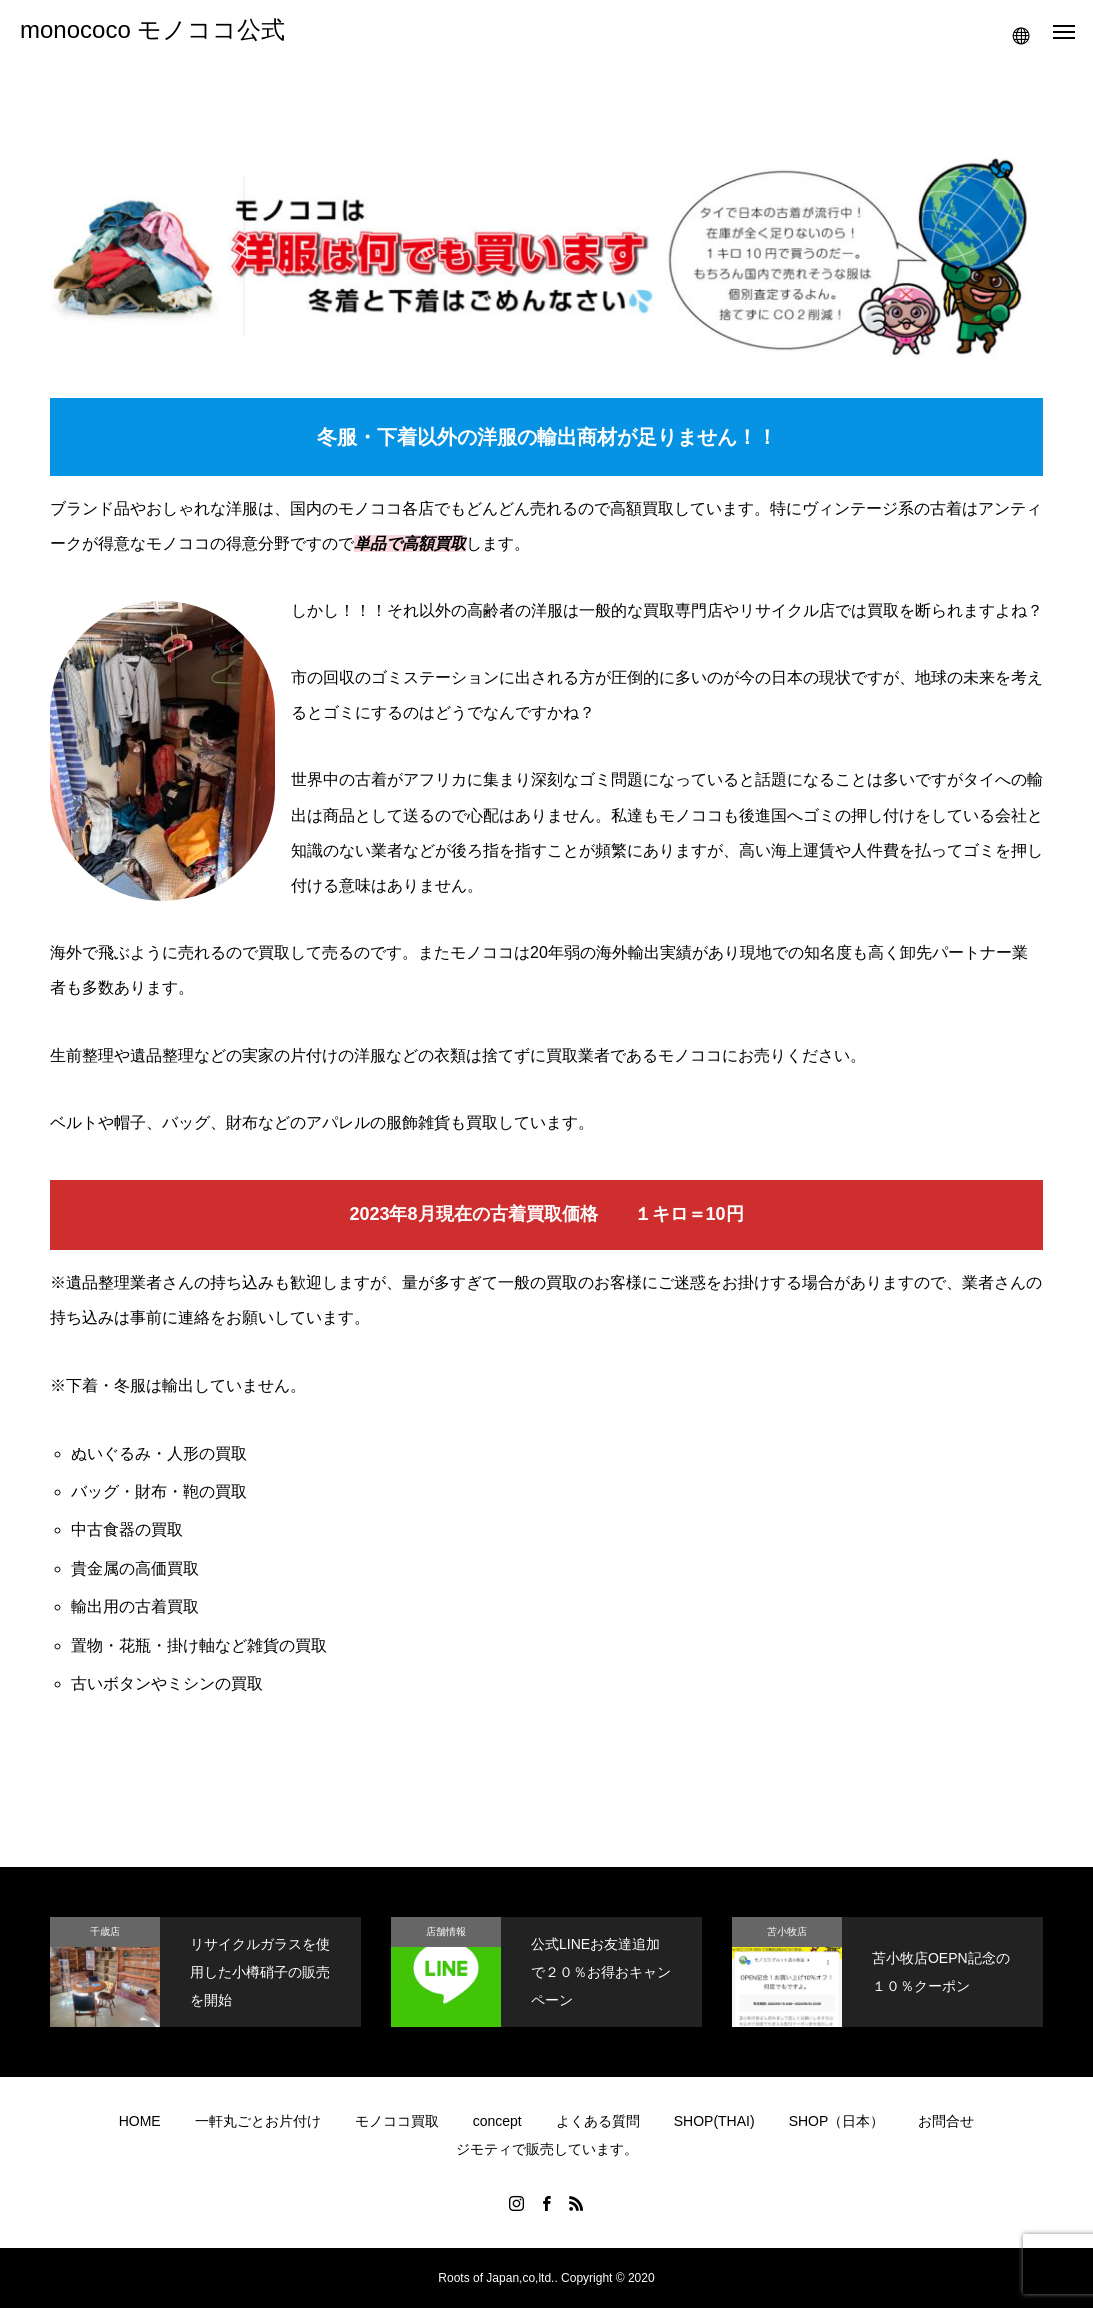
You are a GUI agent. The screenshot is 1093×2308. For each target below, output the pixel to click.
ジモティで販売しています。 (547, 2149)
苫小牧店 (787, 1931)
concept (497, 2121)
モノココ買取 (397, 2121)
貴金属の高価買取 (135, 1568)
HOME (140, 2121)
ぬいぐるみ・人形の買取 (159, 1453)
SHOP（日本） (837, 2121)
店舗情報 (446, 1931)
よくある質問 (598, 2121)
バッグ (186, 1122)
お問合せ (946, 2121)
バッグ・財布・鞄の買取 (159, 1491)
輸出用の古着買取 (135, 1606)
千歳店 (105, 1931)
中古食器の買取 (127, 1529)
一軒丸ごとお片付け (258, 2121)
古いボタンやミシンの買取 (167, 1683)
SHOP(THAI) (714, 2121)
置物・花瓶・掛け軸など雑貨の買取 (199, 1645)
